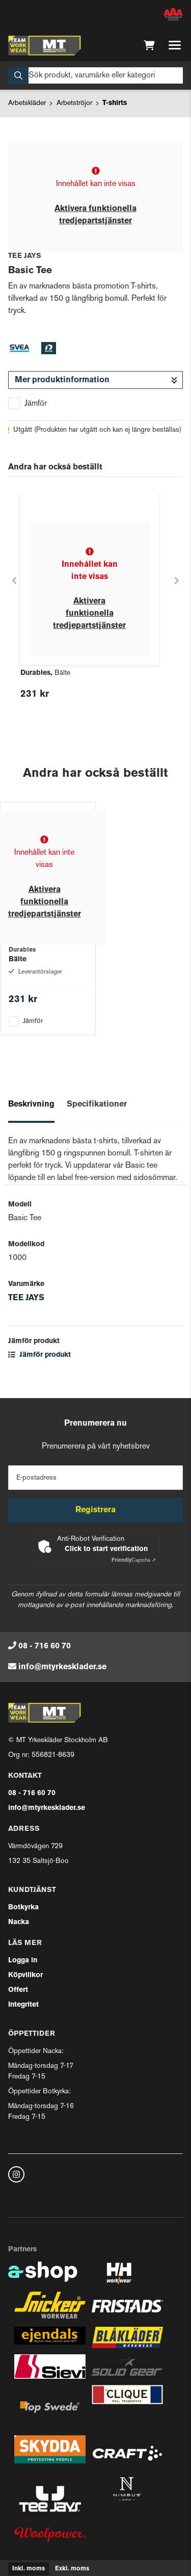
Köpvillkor (25, 1975)
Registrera (95, 1510)
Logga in (22, 1960)
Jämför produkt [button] (39, 1355)
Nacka (18, 1922)
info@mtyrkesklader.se (62, 1667)
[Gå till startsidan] (44, 45)
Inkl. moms (28, 2568)
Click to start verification (106, 1549)
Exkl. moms (72, 2568)
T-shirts (114, 103)
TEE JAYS (26, 1298)
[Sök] (95, 75)
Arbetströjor (74, 103)
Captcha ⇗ (134, 1560)
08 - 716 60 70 (44, 1646)
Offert (18, 1990)
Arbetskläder (27, 103)
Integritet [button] (23, 2005)
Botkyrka (23, 1907)
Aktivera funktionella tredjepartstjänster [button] (89, 613)
